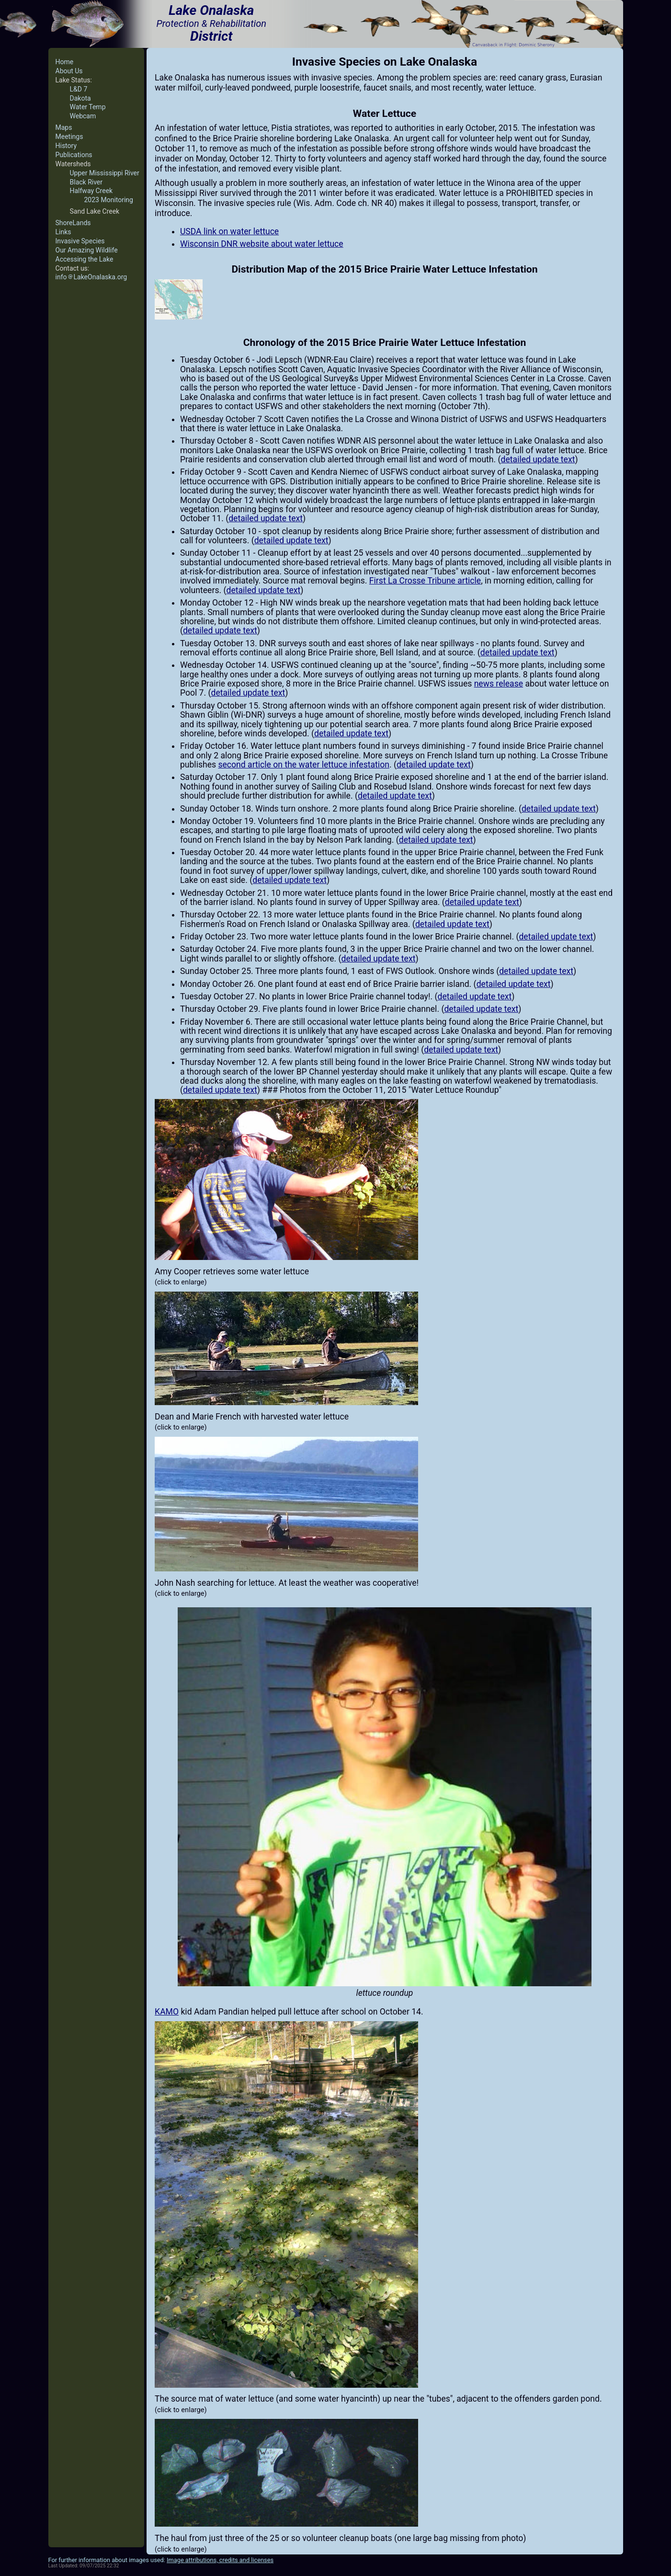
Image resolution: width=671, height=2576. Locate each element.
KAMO (167, 2011)
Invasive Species (80, 241)
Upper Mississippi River (104, 173)
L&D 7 (79, 89)
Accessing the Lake (85, 259)
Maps (64, 127)
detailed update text (538, 459)
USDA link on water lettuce (229, 231)
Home (65, 62)
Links (63, 232)
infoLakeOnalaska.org (91, 277)
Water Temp (88, 107)
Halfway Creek (91, 191)
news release (498, 683)
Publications (74, 155)
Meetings (69, 136)
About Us (69, 71)
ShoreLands (73, 223)
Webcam (83, 116)
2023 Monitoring (108, 200)
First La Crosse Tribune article (425, 580)
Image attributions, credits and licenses (220, 2560)
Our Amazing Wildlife (87, 250)
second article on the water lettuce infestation (303, 764)
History (66, 145)
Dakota (80, 98)
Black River (86, 182)
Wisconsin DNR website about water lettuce (261, 244)
